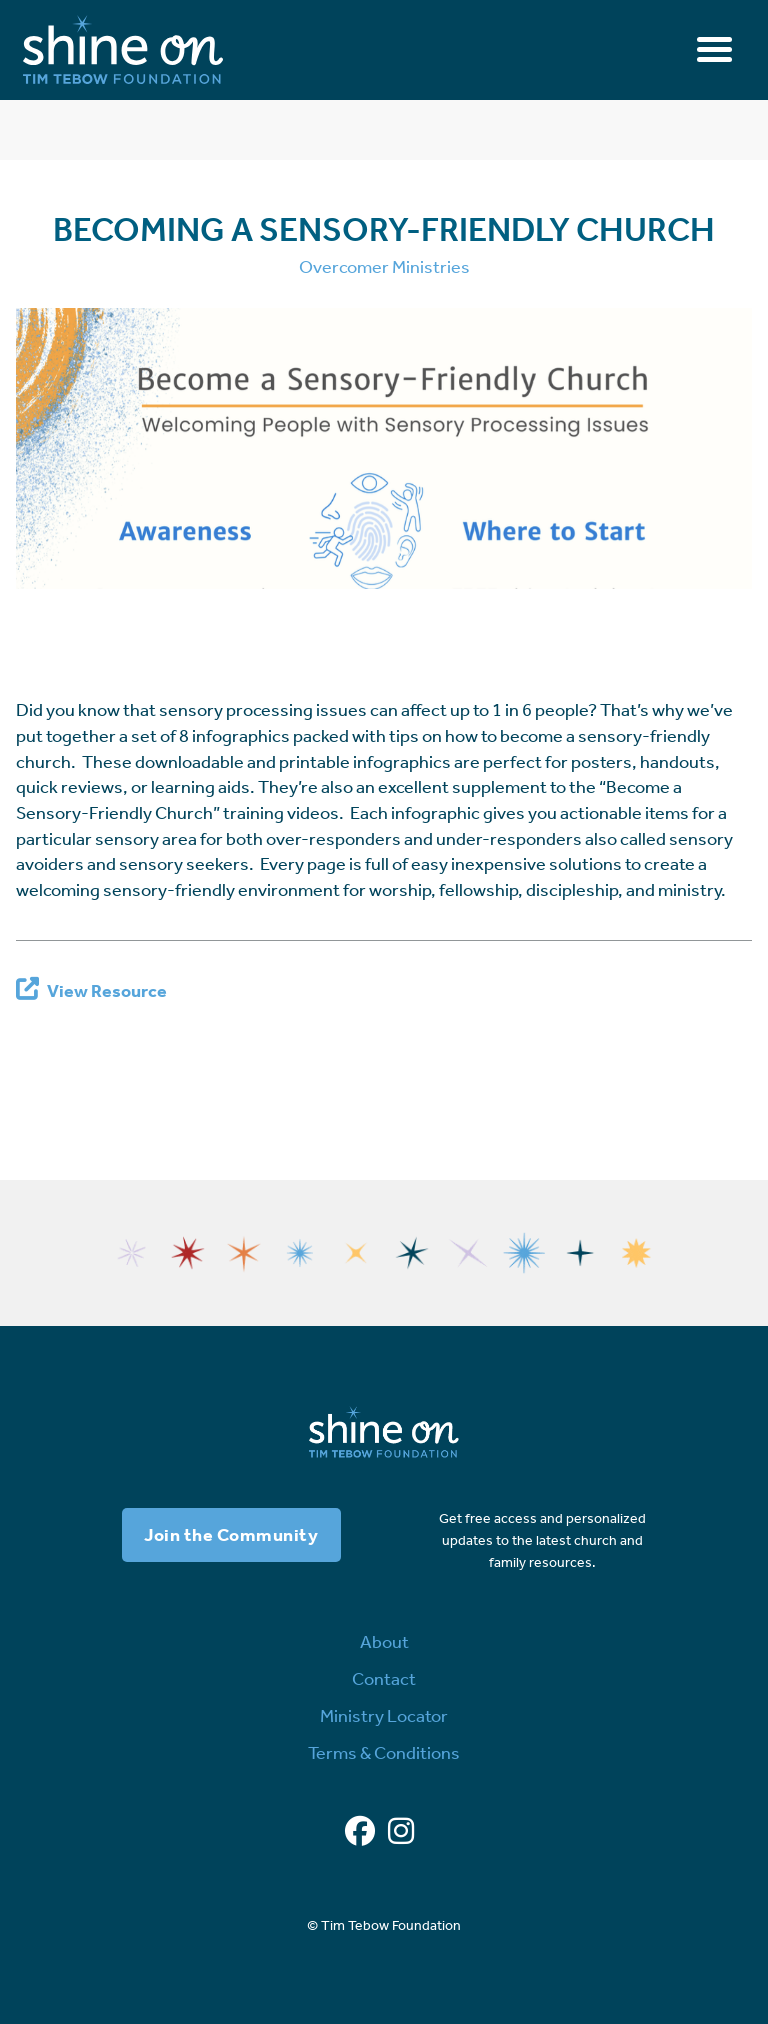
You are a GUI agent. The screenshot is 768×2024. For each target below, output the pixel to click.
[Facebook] (360, 1832)
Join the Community (231, 1535)
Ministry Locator (384, 1716)
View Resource (107, 991)
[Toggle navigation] (714, 49)
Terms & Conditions (384, 1753)
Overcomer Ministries (384, 267)
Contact (384, 1679)
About (384, 1642)
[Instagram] (401, 1832)
